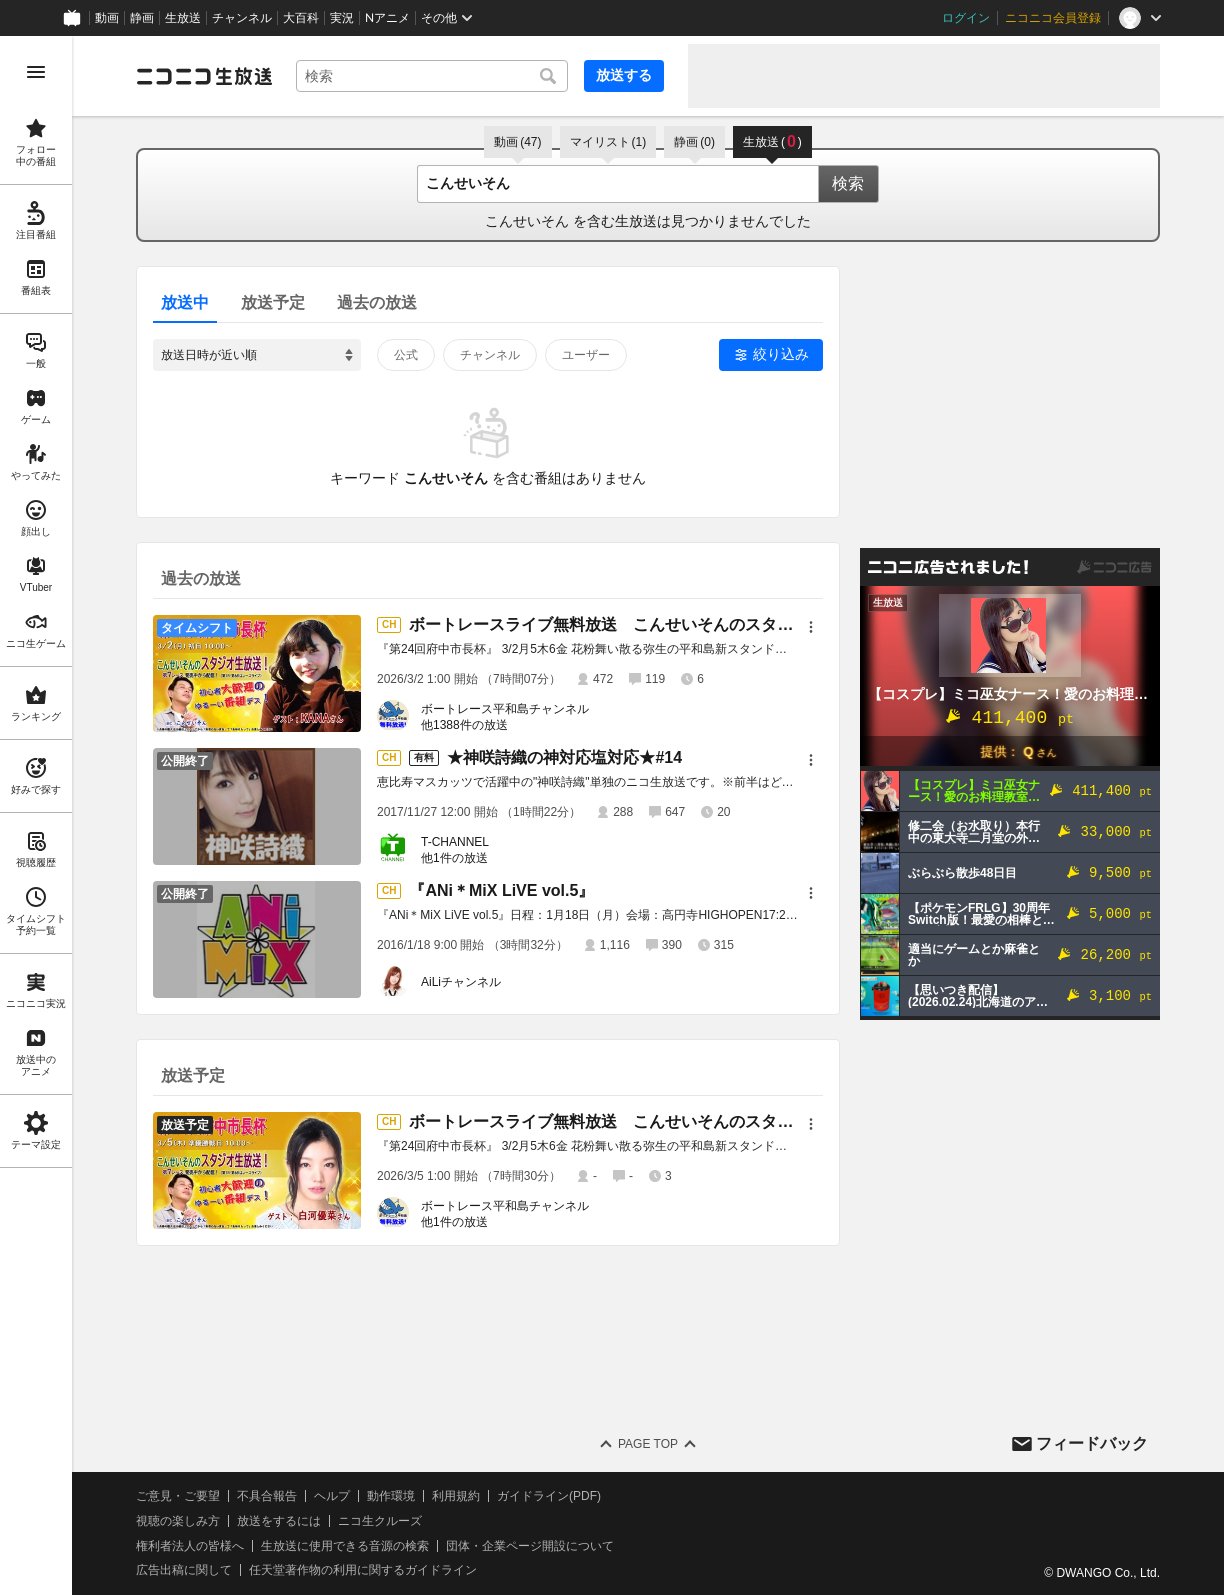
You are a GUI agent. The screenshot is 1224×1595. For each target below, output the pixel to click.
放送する (624, 75)
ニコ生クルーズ (380, 1521)
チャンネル (242, 18)
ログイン (966, 18)
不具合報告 (267, 1496)
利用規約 (456, 1496)
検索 (848, 183)
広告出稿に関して (184, 1570)
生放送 (183, 18)
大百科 (301, 18)
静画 (142, 18)
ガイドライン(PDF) (549, 1496)
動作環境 (391, 1496)
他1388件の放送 (464, 725)
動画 (107, 18)
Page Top (648, 1444)
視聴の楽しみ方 (178, 1521)
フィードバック (1092, 1443)
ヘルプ (332, 1496)
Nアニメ (387, 18)
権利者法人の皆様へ (190, 1546)
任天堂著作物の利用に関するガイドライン (363, 1570)
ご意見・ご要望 (178, 1496)
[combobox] (432, 76)
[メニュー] (811, 627)
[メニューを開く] (36, 72)
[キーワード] (432, 76)
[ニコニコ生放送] (204, 76)
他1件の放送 (454, 858)
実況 (342, 18)
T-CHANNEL (455, 842)
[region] (36, 815)
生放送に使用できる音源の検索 (345, 1546)
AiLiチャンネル (461, 982)
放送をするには (279, 1521)
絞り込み (781, 354)
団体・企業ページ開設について (530, 1546)
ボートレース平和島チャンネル (505, 709)
